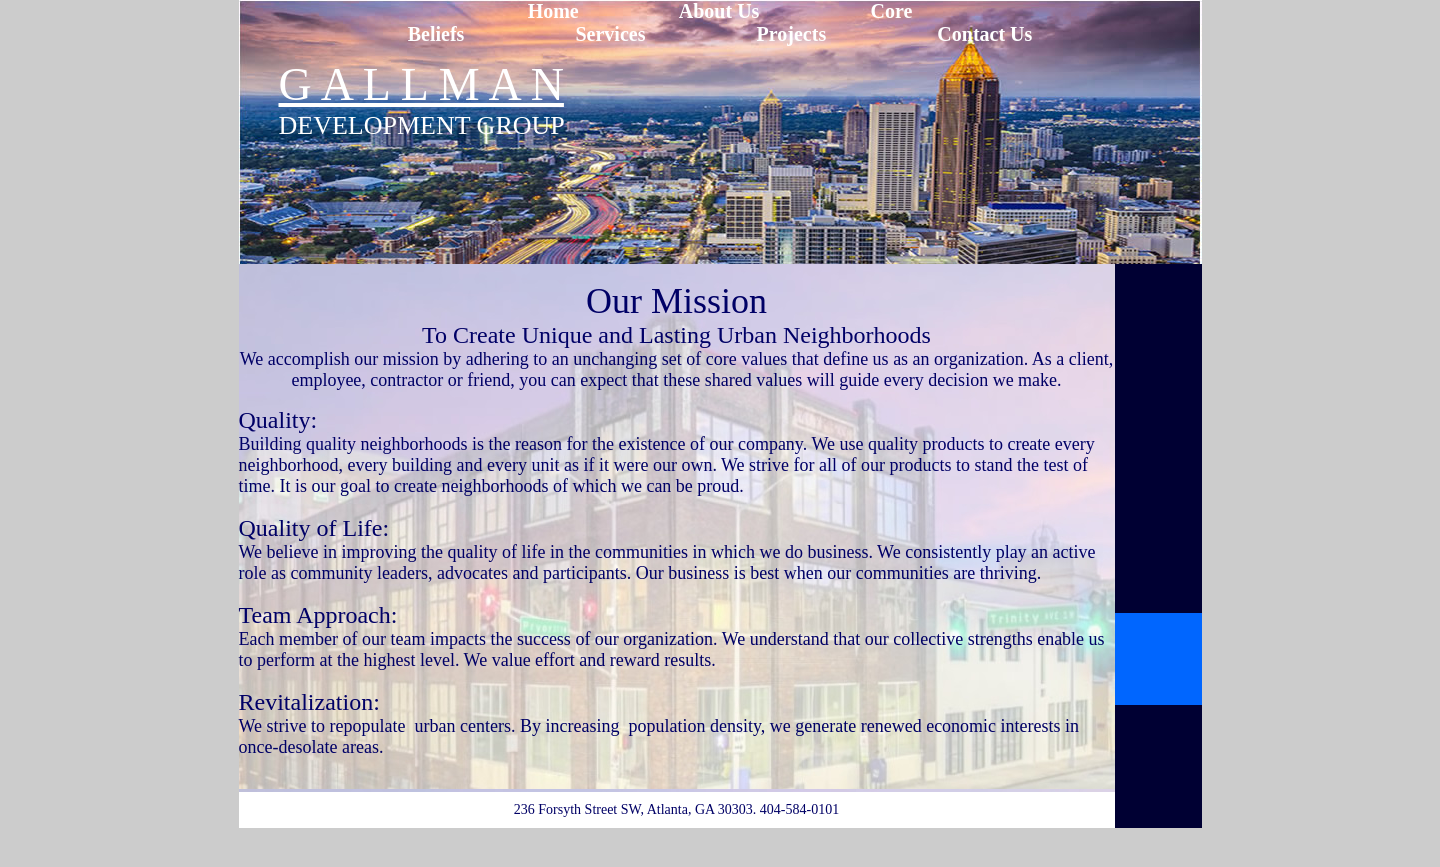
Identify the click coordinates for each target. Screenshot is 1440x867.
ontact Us (992, 34)
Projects (792, 34)
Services (610, 34)
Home (553, 11)
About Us (719, 11)
